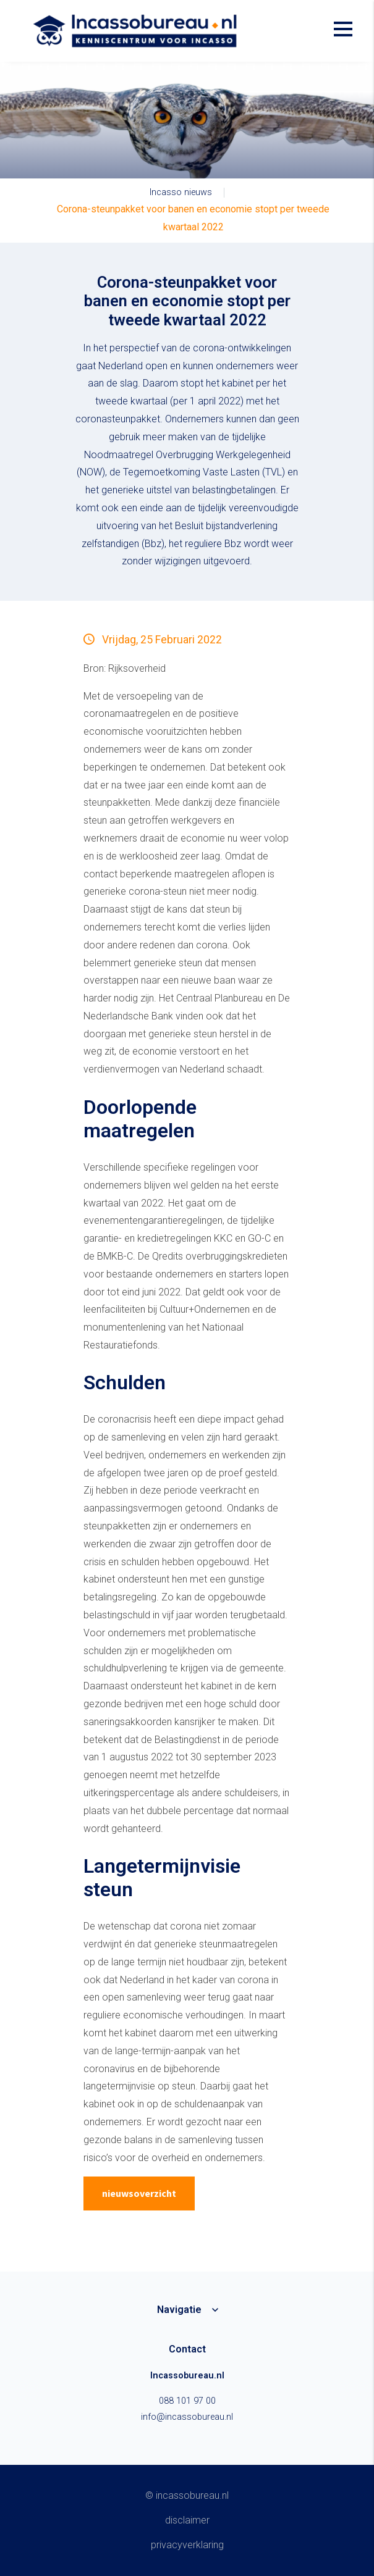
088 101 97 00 (187, 2401)
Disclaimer (187, 2520)
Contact (187, 2349)
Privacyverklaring (187, 2545)
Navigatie (179, 2309)
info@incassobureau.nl (187, 2417)
